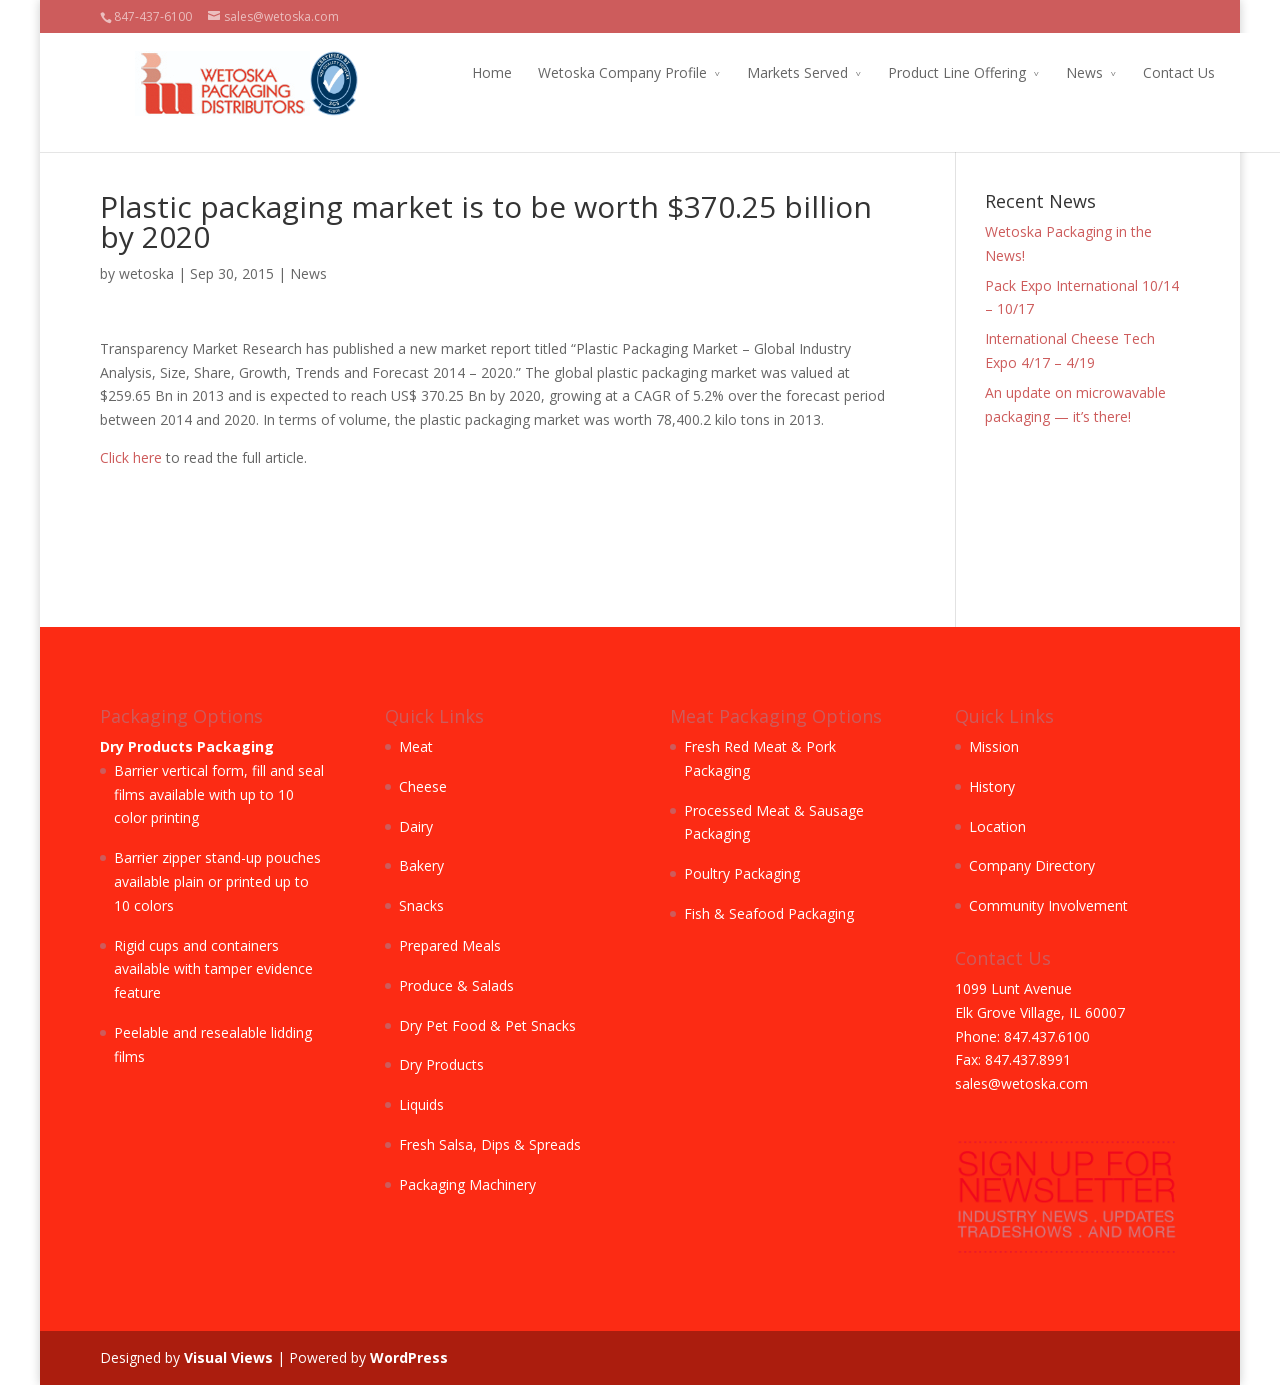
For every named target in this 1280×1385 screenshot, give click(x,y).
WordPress (409, 1357)
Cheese (423, 786)
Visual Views (228, 1357)
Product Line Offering (922, 72)
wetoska (146, 273)
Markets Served (762, 72)
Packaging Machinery (467, 1184)
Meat (416, 746)
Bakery (421, 865)
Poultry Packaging (742, 873)
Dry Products (441, 1064)
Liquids (421, 1104)
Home (457, 72)
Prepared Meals (450, 945)
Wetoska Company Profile (587, 72)
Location (997, 826)
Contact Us (1144, 72)
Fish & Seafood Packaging (769, 913)
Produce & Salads (456, 985)
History (992, 786)
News (1049, 72)
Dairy (416, 826)
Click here (131, 457)
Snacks (421, 905)
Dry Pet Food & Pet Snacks (487, 1025)
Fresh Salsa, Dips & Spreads (490, 1144)
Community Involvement (1048, 905)
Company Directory (1032, 865)
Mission (994, 746)
